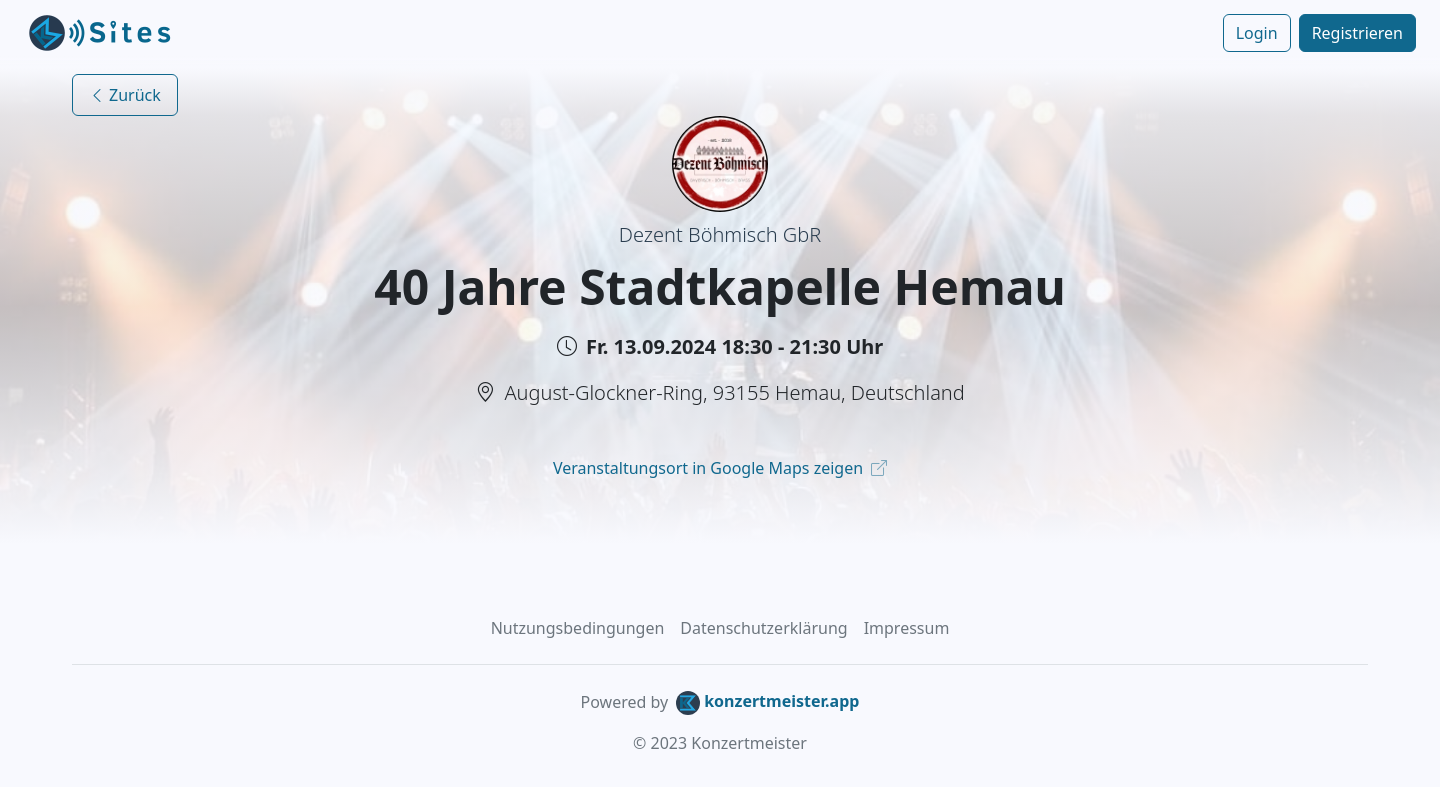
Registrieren (1357, 33)
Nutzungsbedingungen (578, 628)
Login (1257, 33)
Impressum (907, 628)
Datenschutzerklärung (763, 628)
